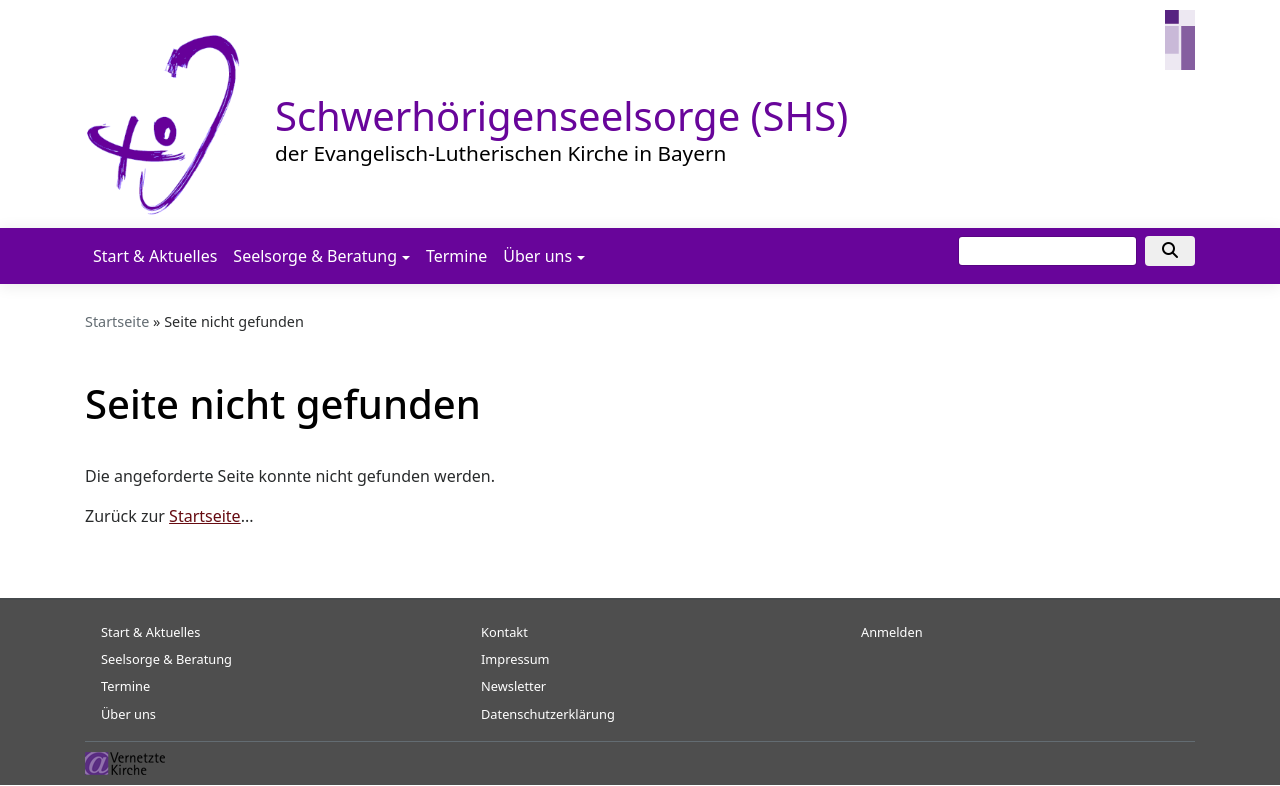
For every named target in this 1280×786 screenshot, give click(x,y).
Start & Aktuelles (155, 256)
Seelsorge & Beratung (315, 256)
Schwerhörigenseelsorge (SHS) (561, 115)
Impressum (515, 659)
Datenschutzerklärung (548, 714)
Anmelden (892, 632)
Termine (456, 256)
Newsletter (513, 686)
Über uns (537, 256)
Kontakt (504, 632)
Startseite (117, 321)
